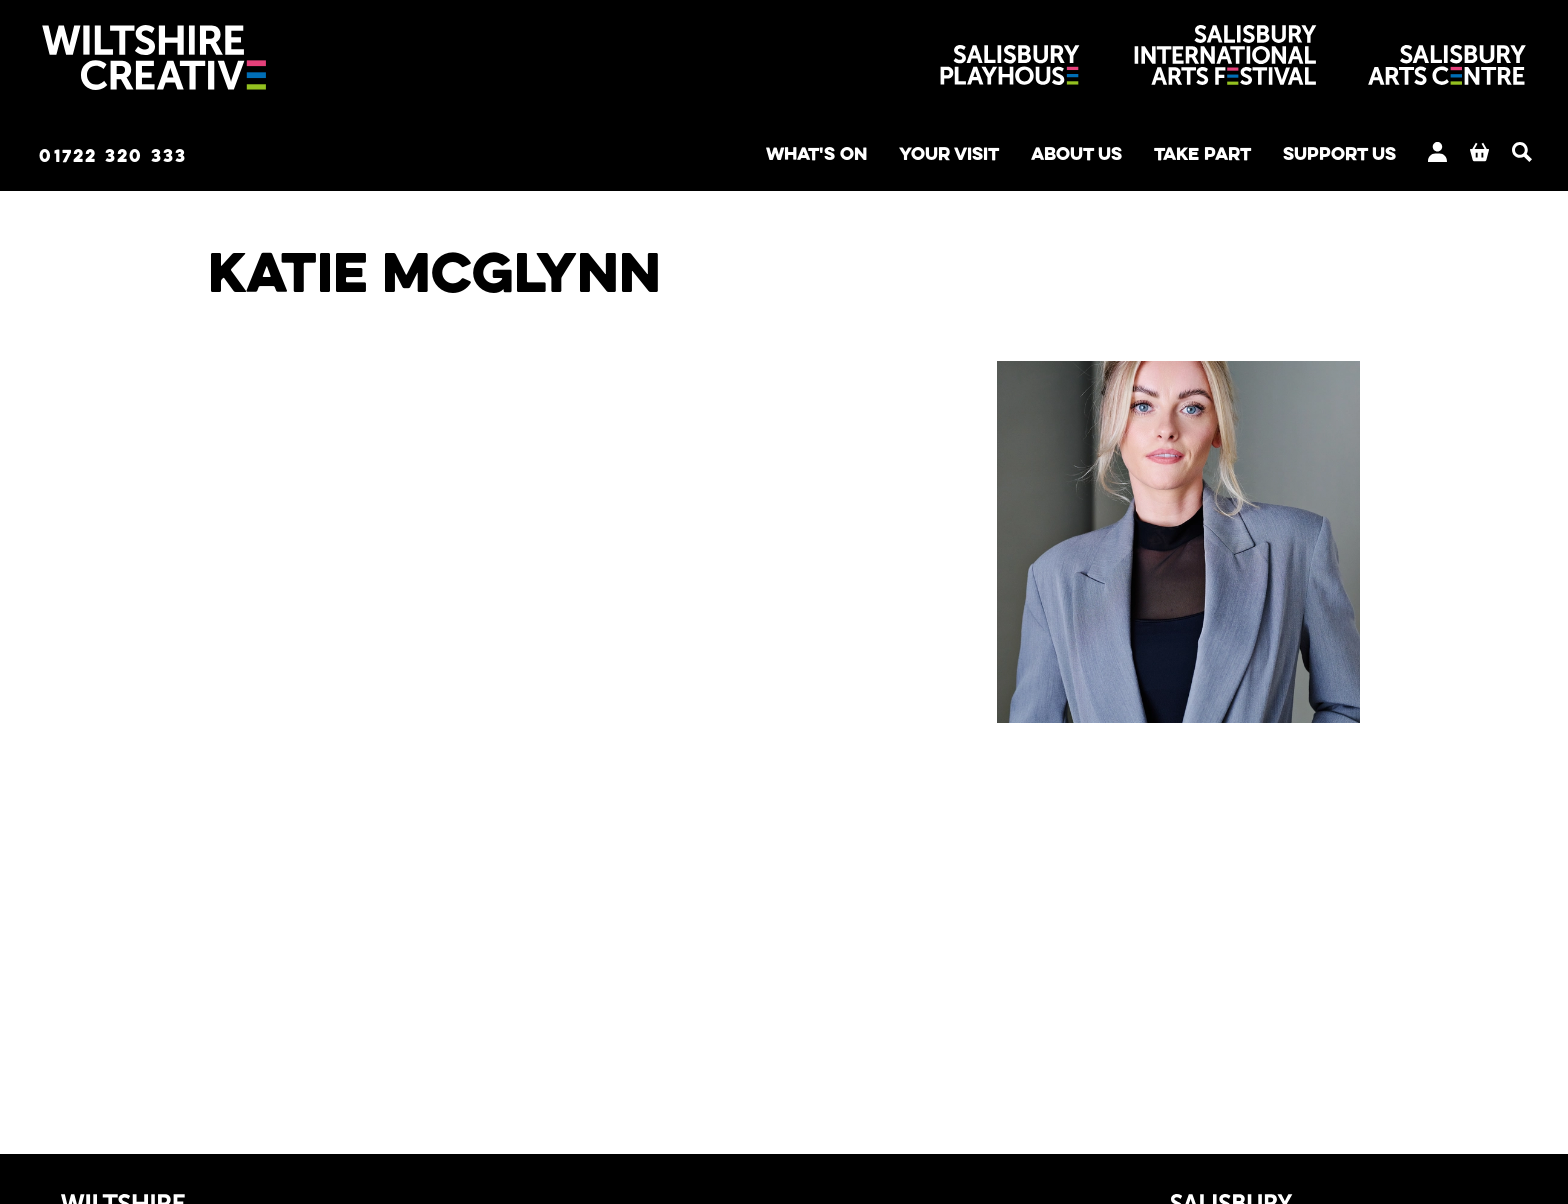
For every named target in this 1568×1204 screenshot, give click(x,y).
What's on (724, 155)
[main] (784, 644)
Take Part (1155, 155)
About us (1014, 155)
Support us (1307, 155)
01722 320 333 (144, 156)
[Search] (1498, 154)
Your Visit (872, 155)
